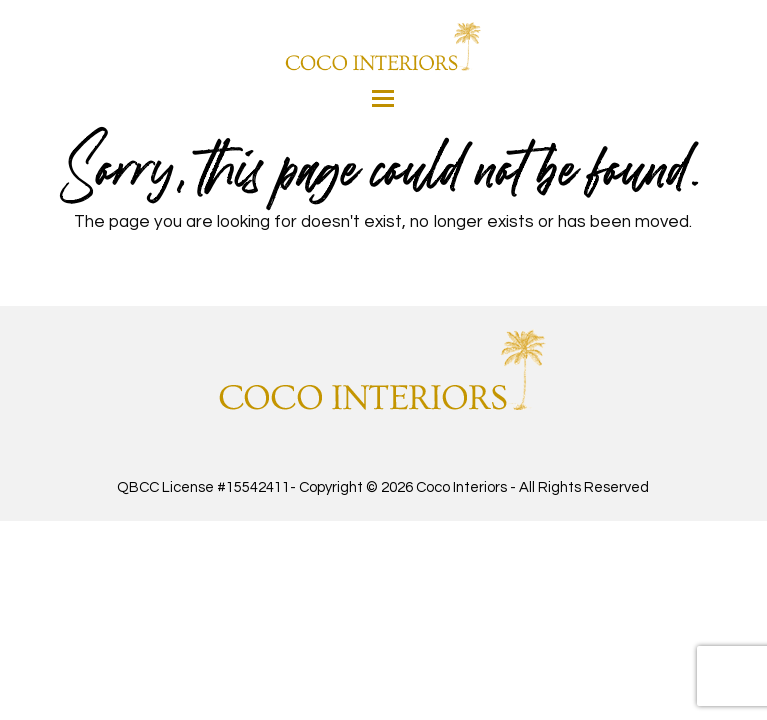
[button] (383, 98)
